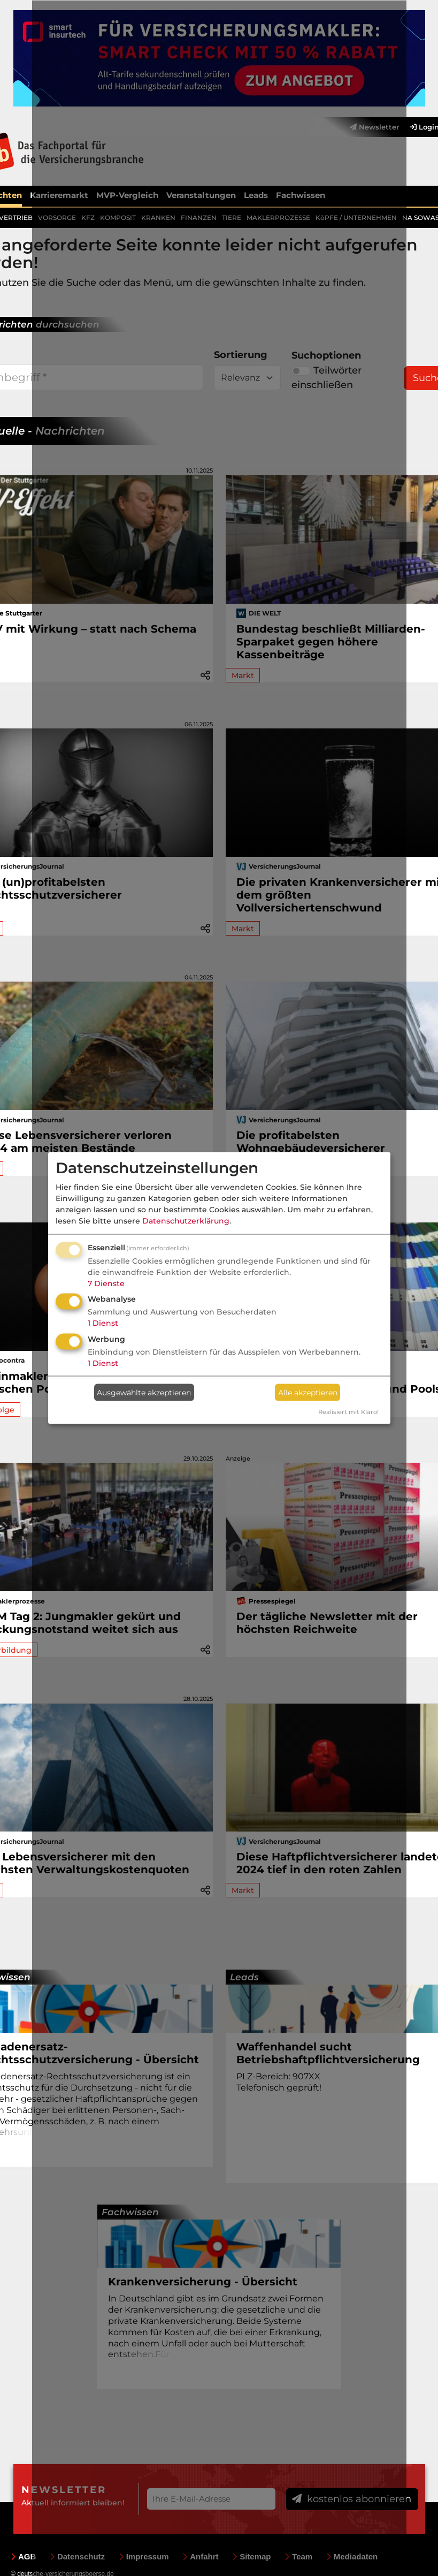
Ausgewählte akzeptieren (144, 1392)
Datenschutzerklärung (185, 1220)
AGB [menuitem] (23, 2555)
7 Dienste (106, 1283)
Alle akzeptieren (307, 1392)
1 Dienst (103, 1323)
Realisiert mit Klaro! (348, 1412)
